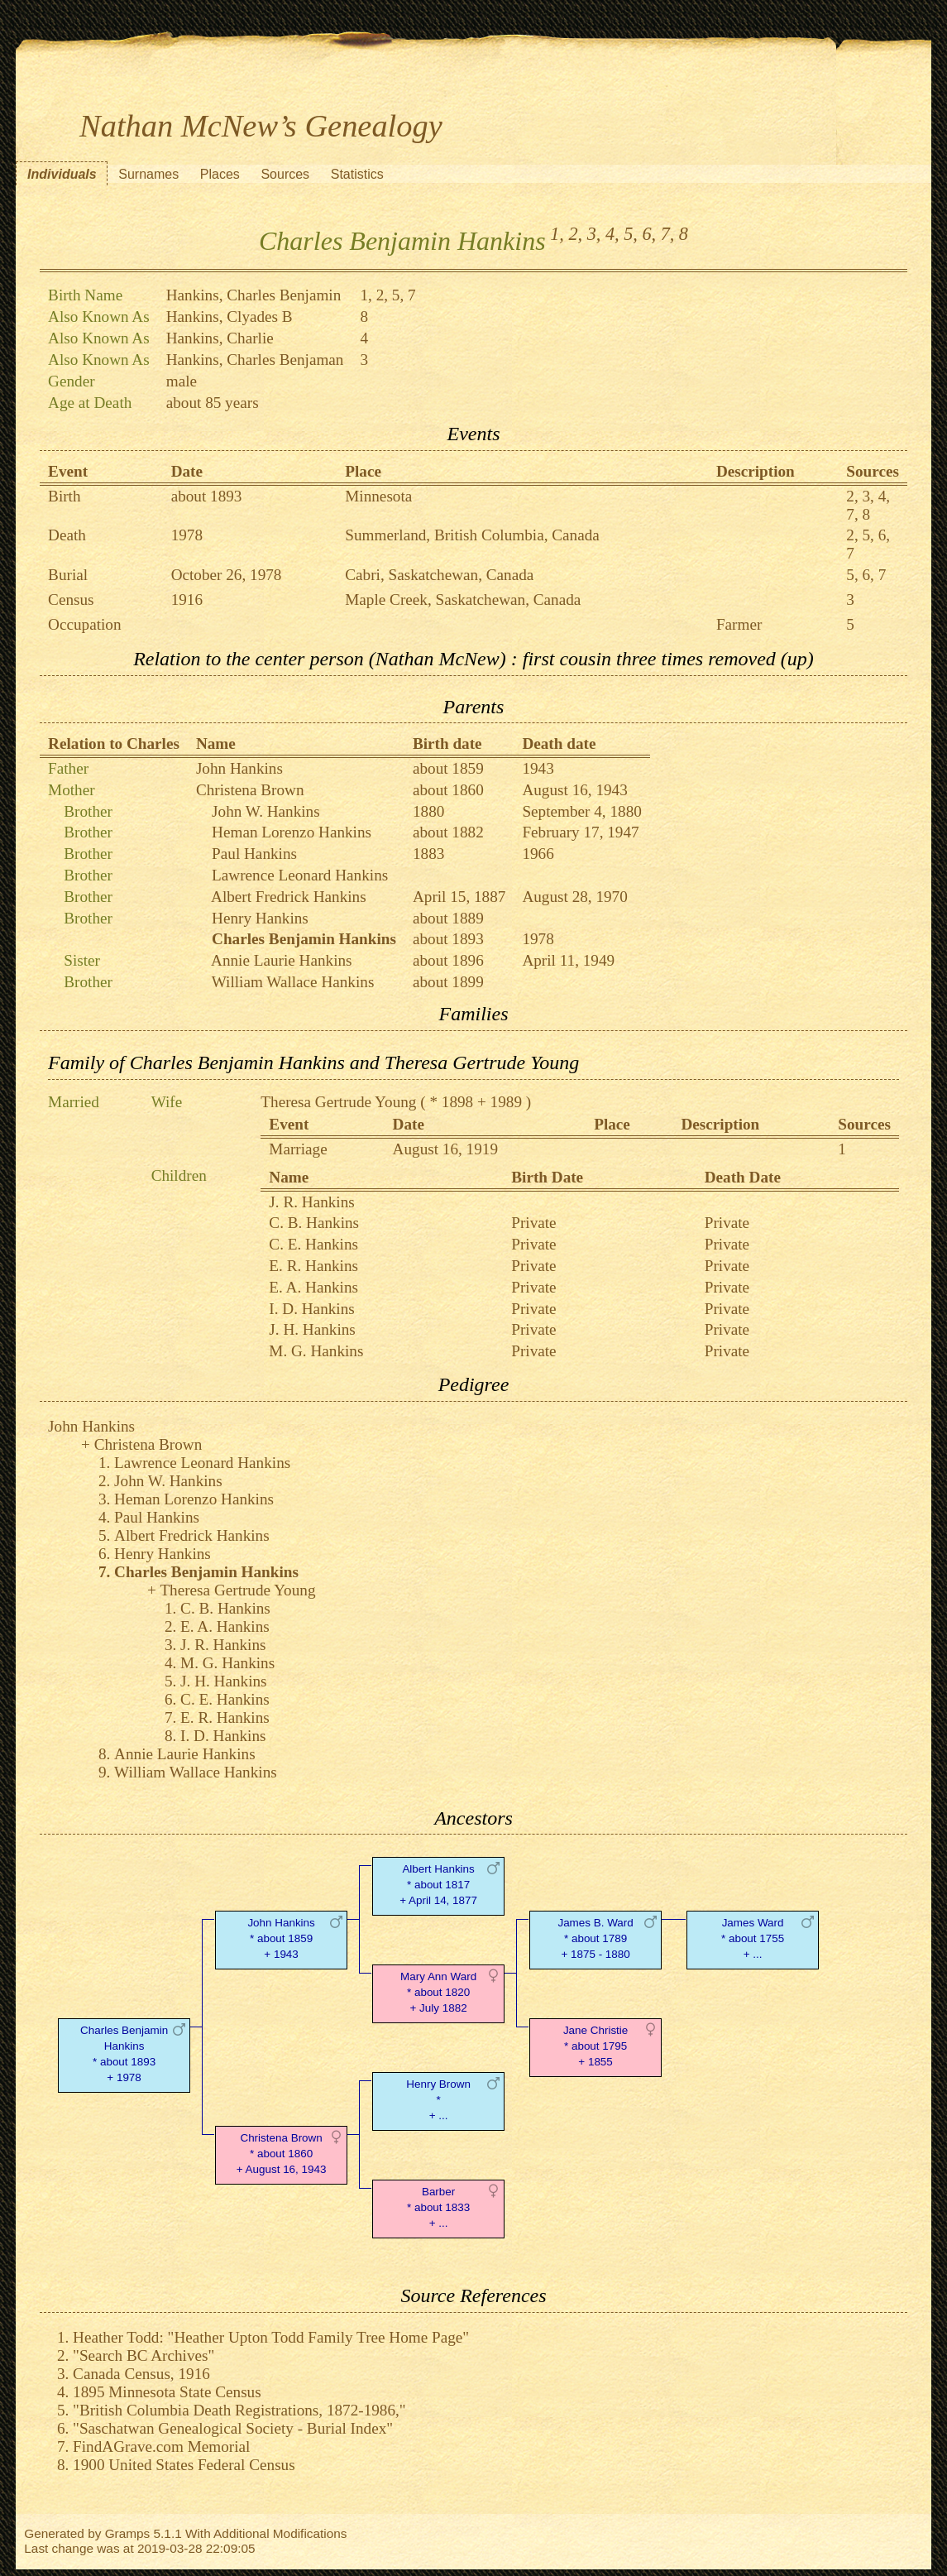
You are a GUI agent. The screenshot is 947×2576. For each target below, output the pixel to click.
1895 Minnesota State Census (167, 2392)
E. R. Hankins (313, 1265)
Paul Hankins (254, 853)
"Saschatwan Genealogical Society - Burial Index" (233, 2428)
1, (557, 233)
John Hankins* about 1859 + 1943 (280, 1938)
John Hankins (239, 768)
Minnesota (378, 496)
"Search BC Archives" (143, 2355)
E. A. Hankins (313, 1287)
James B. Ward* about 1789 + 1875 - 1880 (595, 1938)
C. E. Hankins (313, 1244)
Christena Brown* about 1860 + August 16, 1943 (282, 2153)
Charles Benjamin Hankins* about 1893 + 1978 (124, 2053)
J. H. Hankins (312, 1329)
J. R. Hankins (311, 1202)
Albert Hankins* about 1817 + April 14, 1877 (438, 1885)
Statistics (357, 174)
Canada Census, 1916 (141, 2373)
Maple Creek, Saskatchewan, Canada (463, 599)
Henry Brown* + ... (438, 2100)
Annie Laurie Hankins (281, 960)
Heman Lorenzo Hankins (291, 832)
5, (631, 233)
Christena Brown (250, 790)
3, (594, 233)
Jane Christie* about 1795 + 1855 (595, 2046)
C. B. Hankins (314, 1222)
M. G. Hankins (316, 1351)
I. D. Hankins (311, 1308)
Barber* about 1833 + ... (438, 2207)
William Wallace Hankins (293, 982)
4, (612, 233)
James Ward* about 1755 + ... (752, 1938)
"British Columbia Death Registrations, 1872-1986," (239, 2410)
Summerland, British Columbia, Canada (472, 535)
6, (649, 233)
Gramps (128, 2533)
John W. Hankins (266, 811)
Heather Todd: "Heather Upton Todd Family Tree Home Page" (271, 2337)
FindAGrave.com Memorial (161, 2446)
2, (575, 233)
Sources (285, 174)
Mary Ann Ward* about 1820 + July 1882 (438, 1992)
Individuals (62, 174)
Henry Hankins (260, 918)
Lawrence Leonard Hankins (300, 875)
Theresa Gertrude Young (338, 1102)
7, (668, 233)
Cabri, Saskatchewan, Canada (439, 574)
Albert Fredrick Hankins (288, 896)
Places (220, 174)
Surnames (148, 174)
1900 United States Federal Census (184, 2464)
